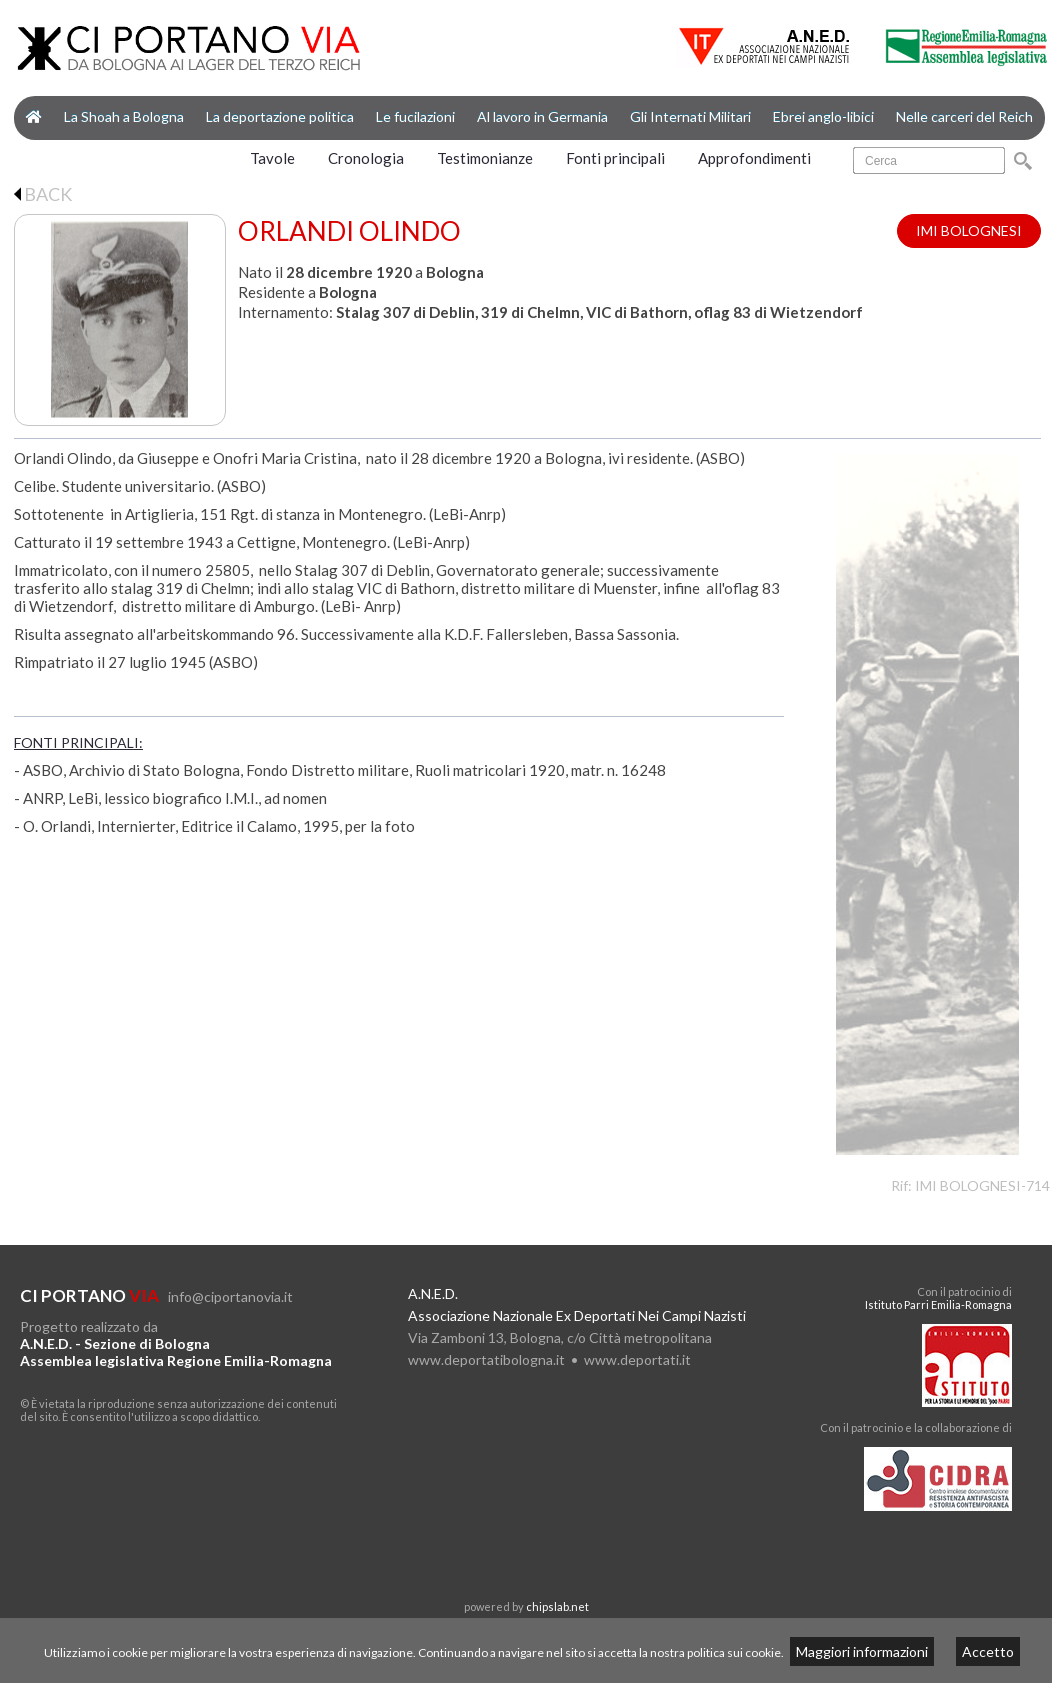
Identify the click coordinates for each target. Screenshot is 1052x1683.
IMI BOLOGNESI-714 (982, 1185)
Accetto (988, 1651)
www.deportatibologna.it (486, 1359)
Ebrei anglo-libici (823, 116)
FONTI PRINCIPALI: (78, 742)
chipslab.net (557, 1606)
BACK (43, 194)
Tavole (272, 158)
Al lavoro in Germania (542, 116)
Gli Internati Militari (690, 116)
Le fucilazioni (415, 116)
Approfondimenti (754, 158)
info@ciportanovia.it (230, 1296)
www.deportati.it (637, 1359)
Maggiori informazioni (862, 1651)
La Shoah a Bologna (124, 116)
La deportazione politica (280, 116)
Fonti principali (615, 158)
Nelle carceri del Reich (964, 116)
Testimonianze (485, 158)
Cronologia (366, 158)
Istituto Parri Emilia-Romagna (938, 1304)
